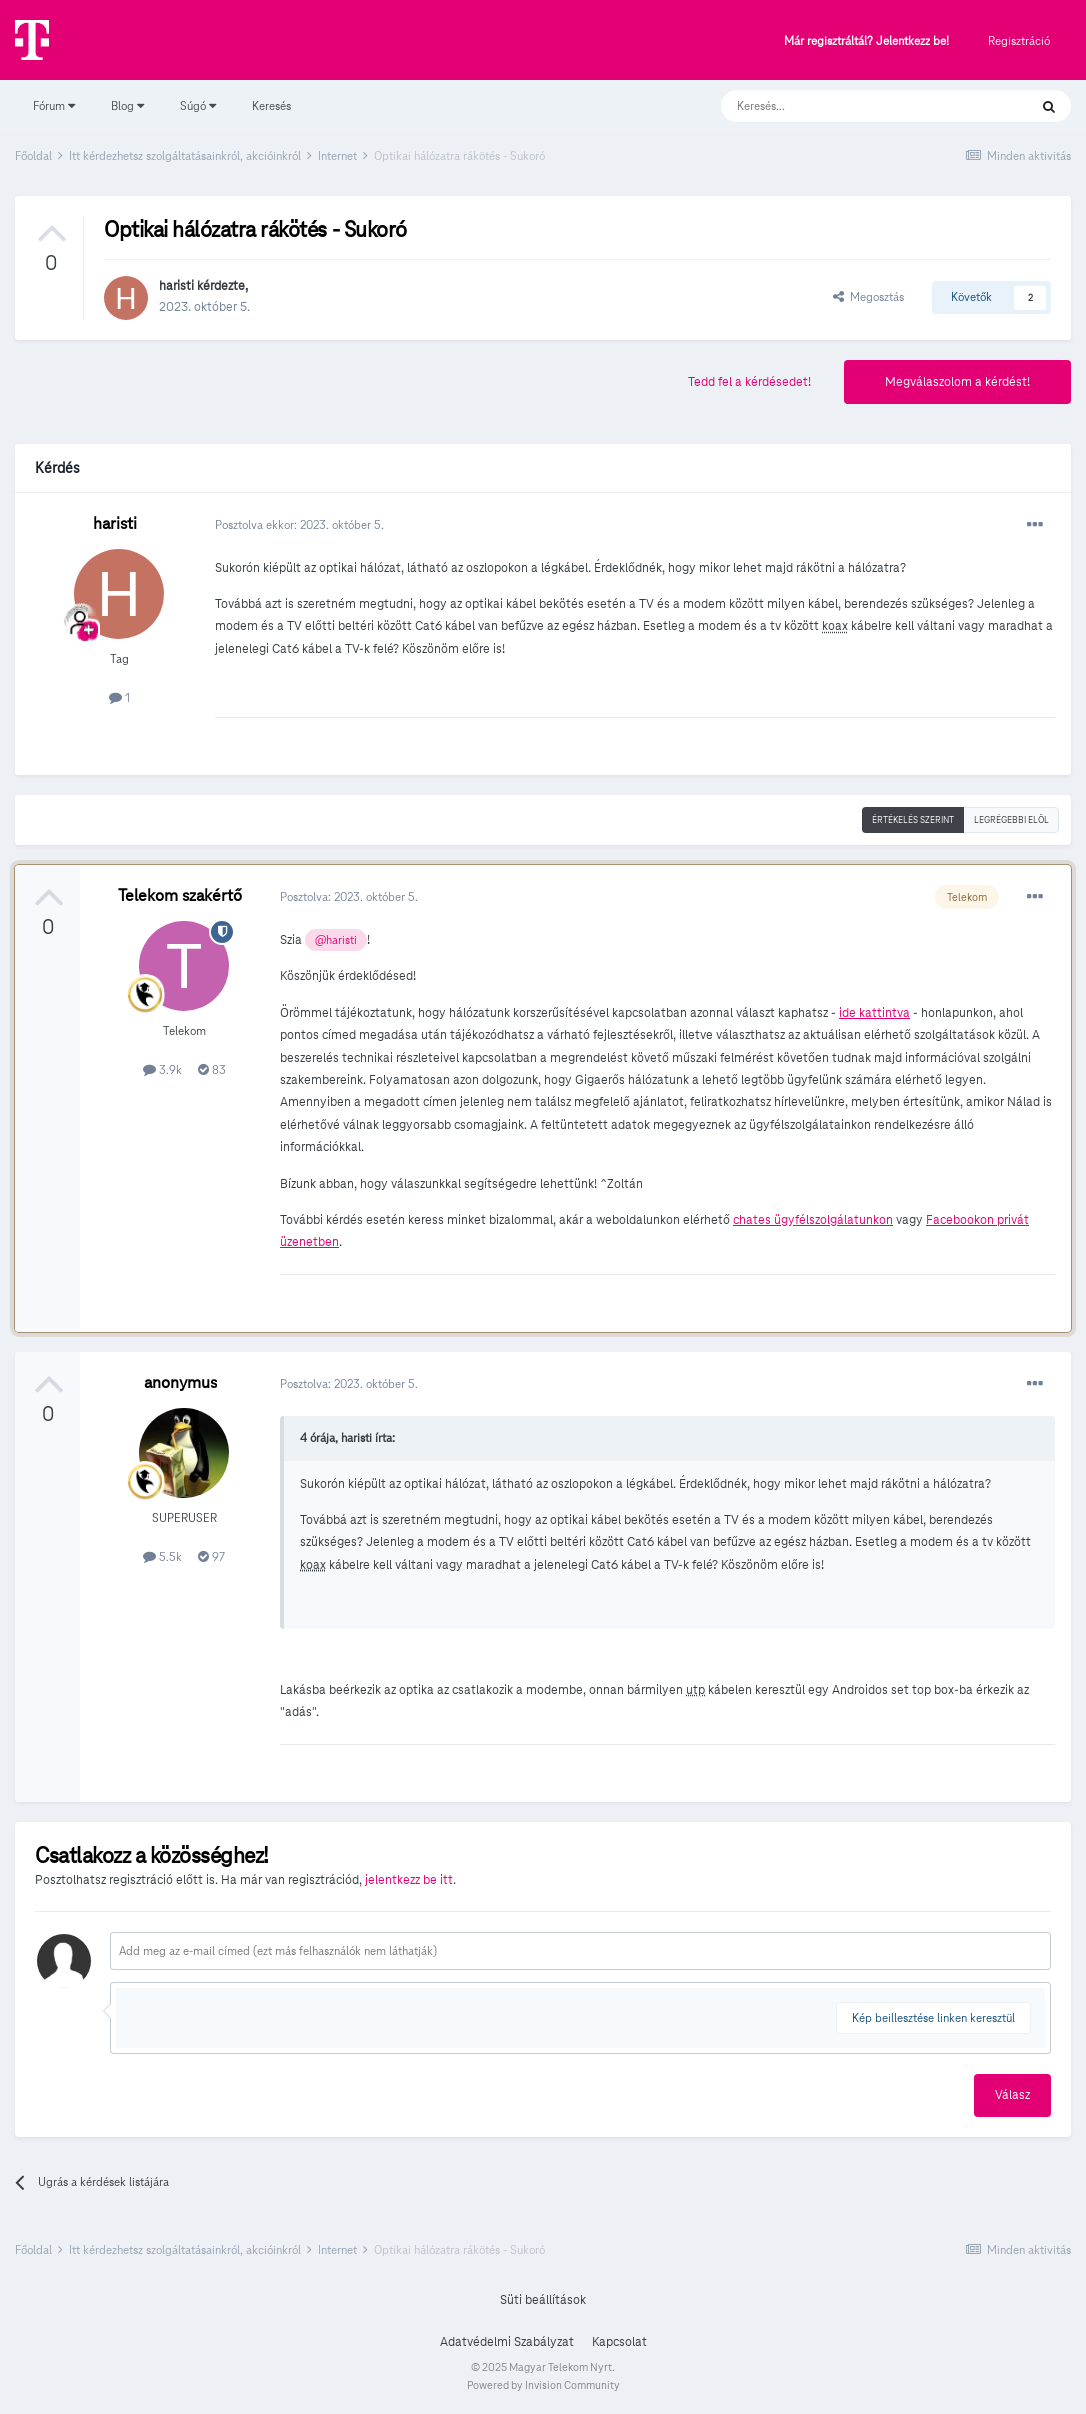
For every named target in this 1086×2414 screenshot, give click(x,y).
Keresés (271, 105)
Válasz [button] (1012, 2095)
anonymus (180, 1382)
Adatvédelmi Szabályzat (507, 2342)
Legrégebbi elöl (1011, 820)
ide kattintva (874, 1013)
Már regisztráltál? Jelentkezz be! (866, 41)
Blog (127, 105)
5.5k (162, 1556)
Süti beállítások (543, 2300)
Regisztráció (1019, 40)
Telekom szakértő (180, 895)
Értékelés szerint (913, 820)
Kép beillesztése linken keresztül (933, 2017)
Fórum (54, 105)
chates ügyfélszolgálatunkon (813, 1220)
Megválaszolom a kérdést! (957, 382)
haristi (176, 286)
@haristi (336, 940)
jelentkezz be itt (409, 1880)
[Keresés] (854, 106)
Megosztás (868, 296)
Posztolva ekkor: (299, 524)
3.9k (162, 1069)
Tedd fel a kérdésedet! (749, 382)
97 (211, 1556)
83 (212, 1069)
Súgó (198, 105)
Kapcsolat (619, 2342)
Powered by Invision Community (543, 2385)
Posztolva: (349, 896)
